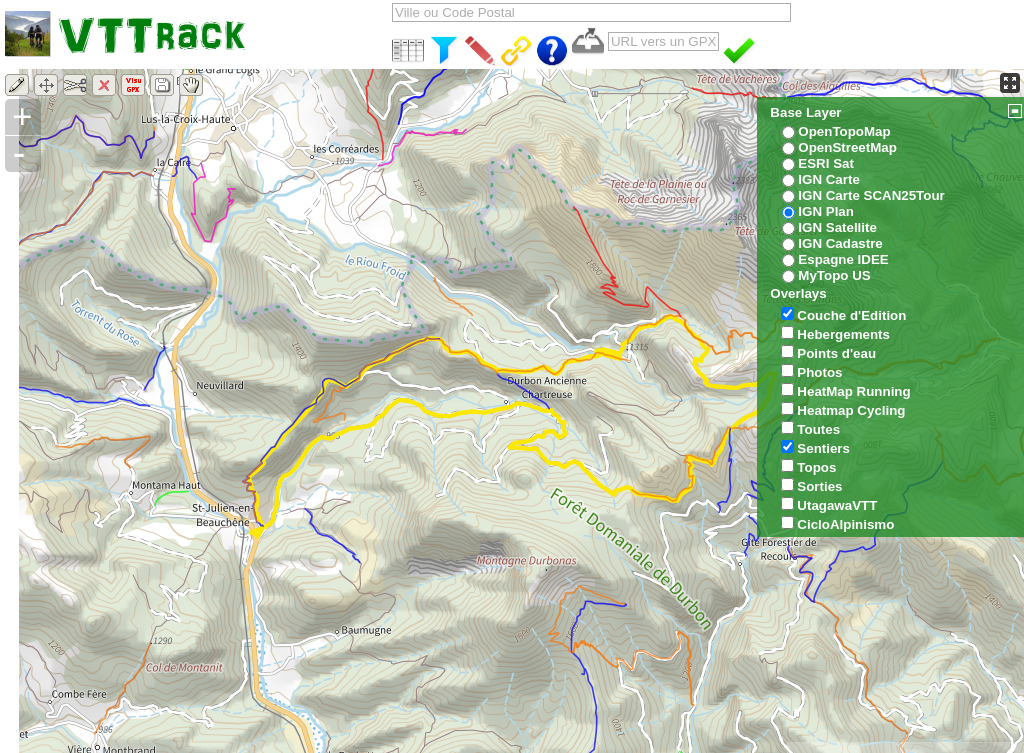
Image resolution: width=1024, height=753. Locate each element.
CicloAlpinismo (845, 524)
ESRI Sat (826, 163)
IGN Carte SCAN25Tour (871, 195)
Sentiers (823, 448)
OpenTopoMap (844, 131)
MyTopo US (834, 275)
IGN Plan (826, 211)
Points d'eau (836, 353)
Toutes (818, 429)
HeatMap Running (853, 391)
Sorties (819, 486)
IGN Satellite (837, 227)
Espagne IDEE (843, 259)
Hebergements (843, 334)
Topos (816, 467)
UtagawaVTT (837, 505)
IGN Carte (828, 179)
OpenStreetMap (847, 147)
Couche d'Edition (851, 315)
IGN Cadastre (840, 243)
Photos (819, 372)
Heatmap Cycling (851, 410)
